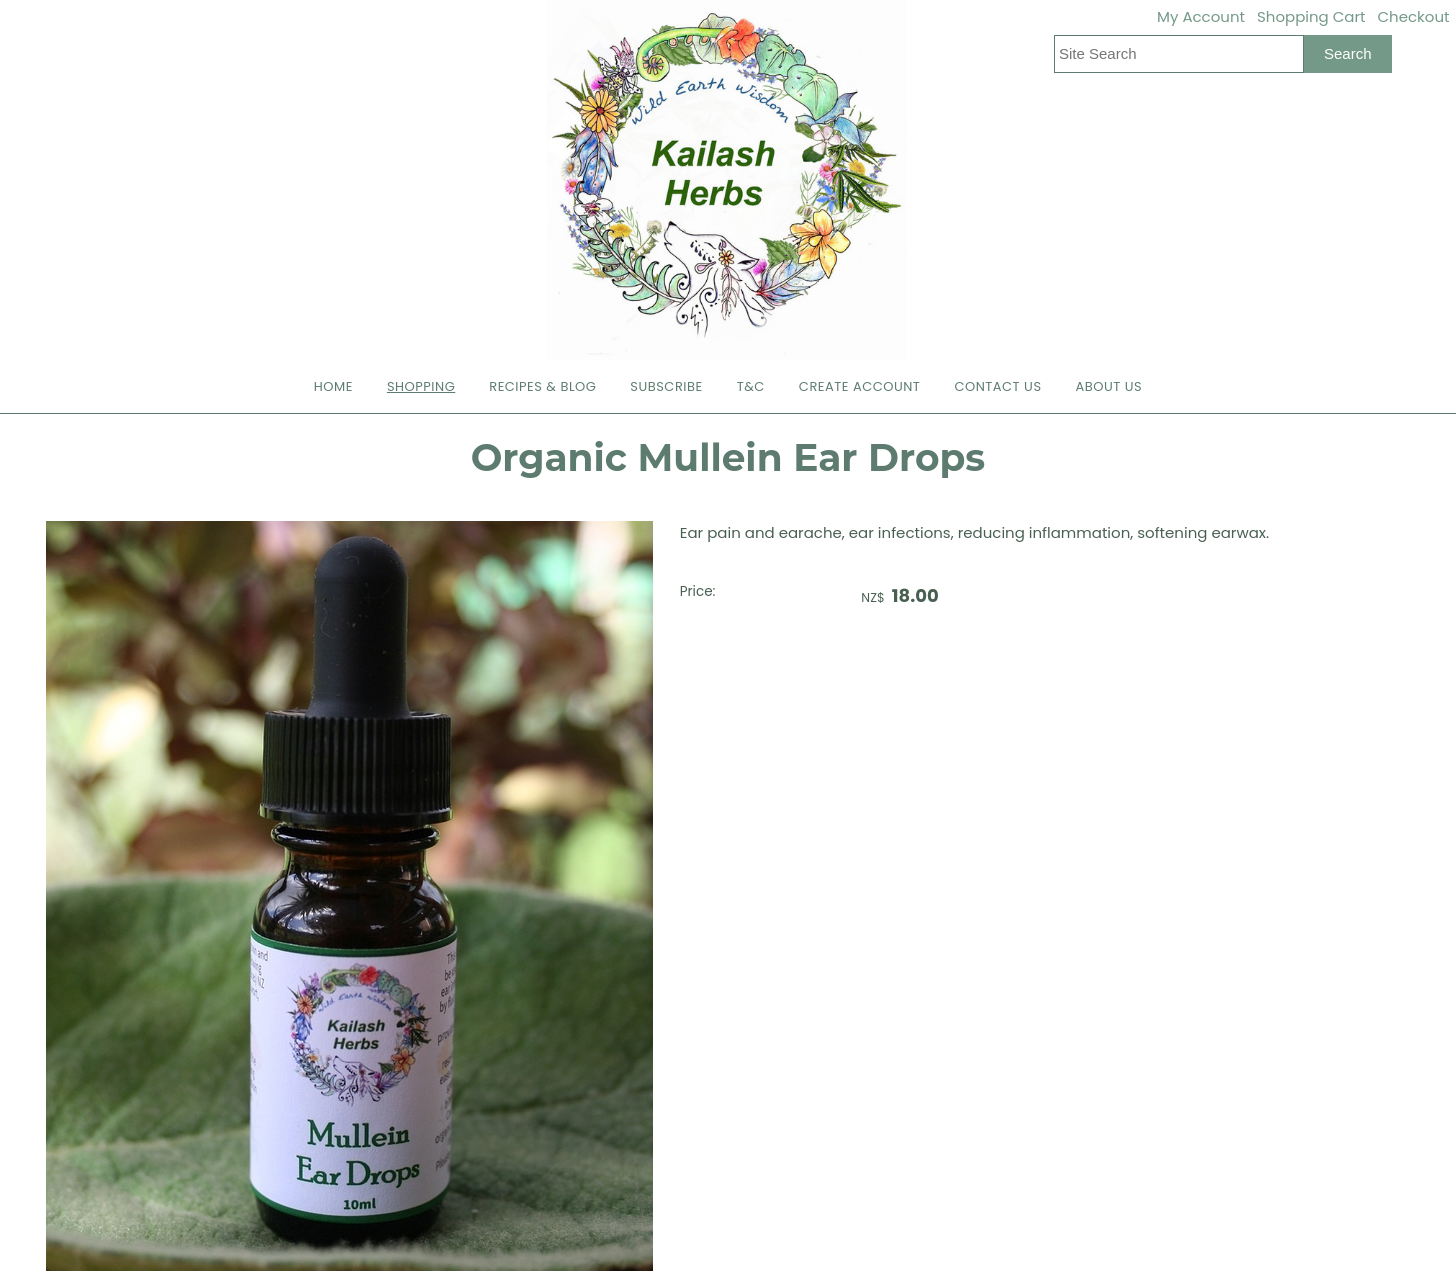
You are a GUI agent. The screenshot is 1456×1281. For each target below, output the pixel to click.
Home (333, 386)
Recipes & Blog (542, 386)
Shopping (421, 386)
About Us (1109, 386)
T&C (751, 386)
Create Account (860, 386)
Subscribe (666, 386)
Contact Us (997, 386)
